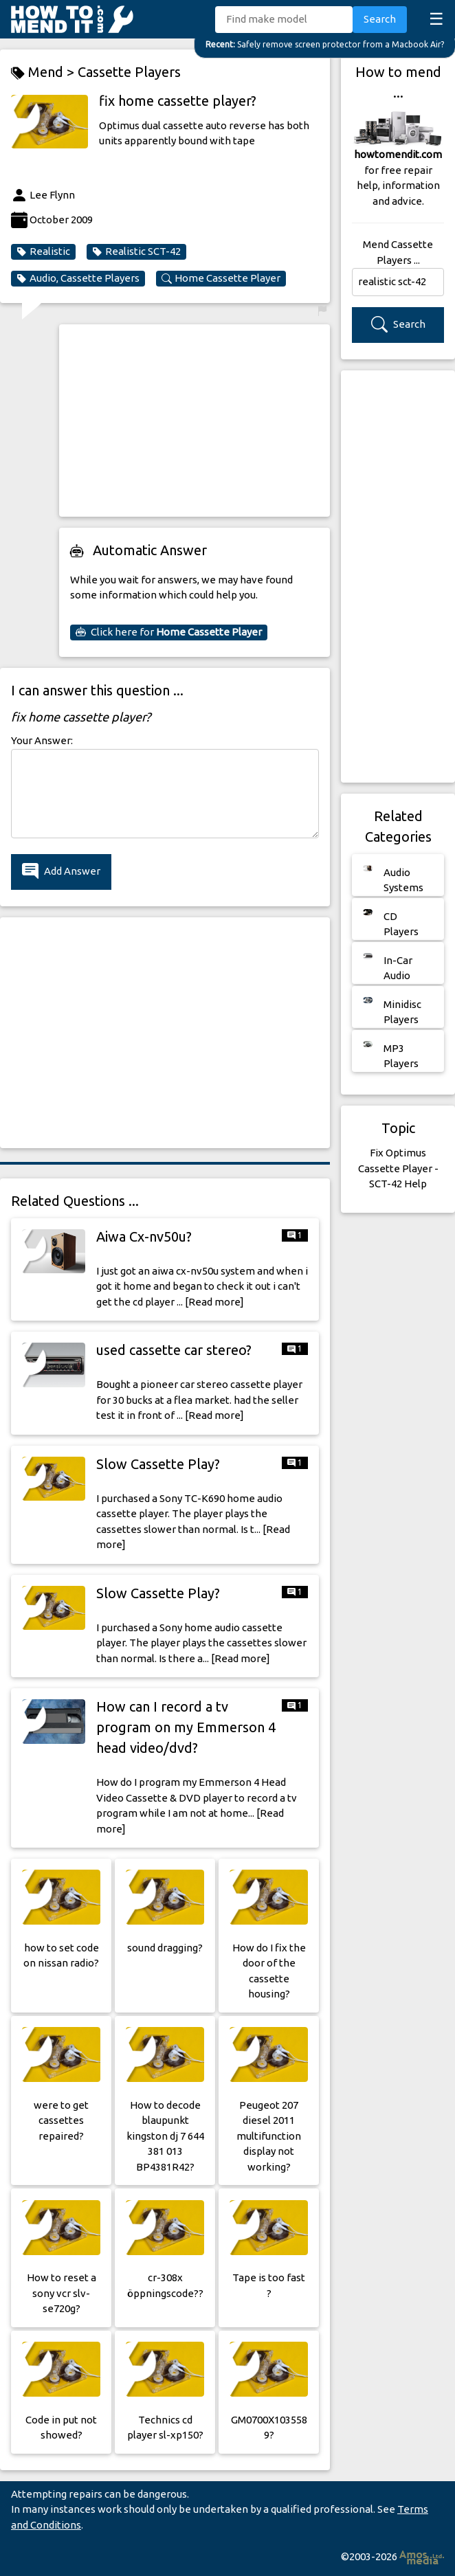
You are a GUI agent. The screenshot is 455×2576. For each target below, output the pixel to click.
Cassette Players (129, 72)
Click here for (169, 632)
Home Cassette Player (221, 278)
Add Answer (61, 871)
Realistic (43, 251)
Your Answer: (42, 740)
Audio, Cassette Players (78, 278)
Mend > (44, 72)
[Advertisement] (195, 420)
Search (380, 19)
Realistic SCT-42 (136, 251)
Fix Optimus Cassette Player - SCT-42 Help (398, 1168)
